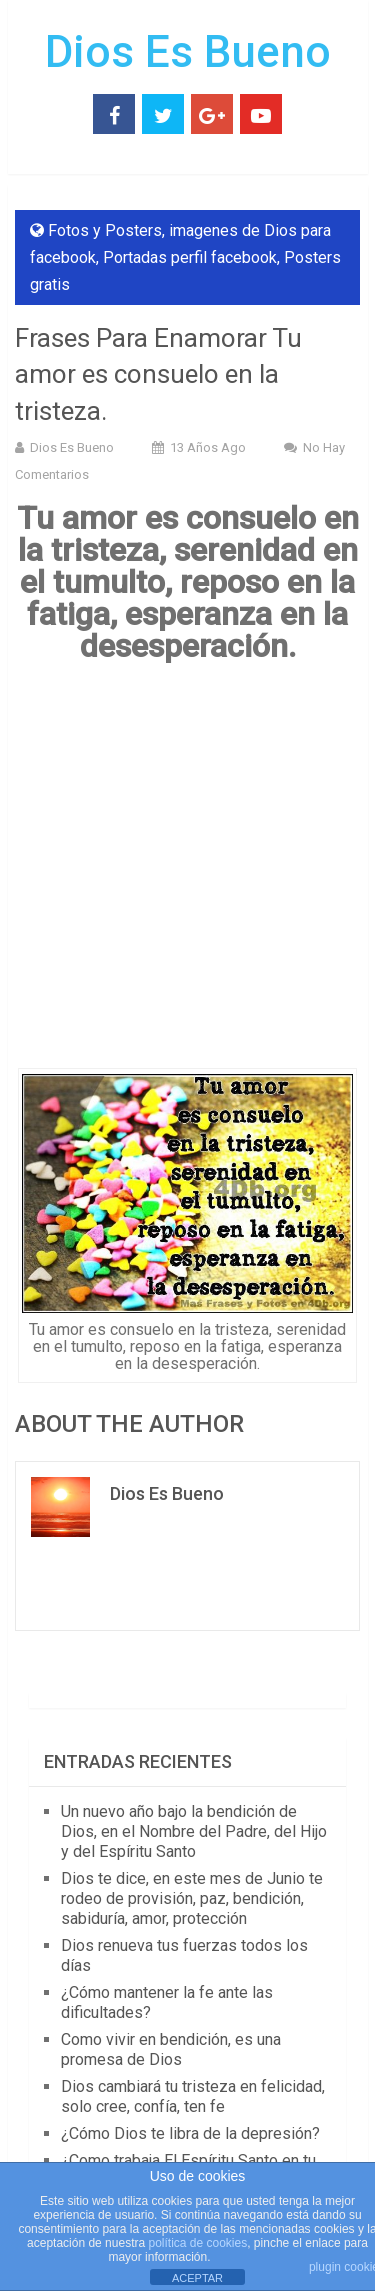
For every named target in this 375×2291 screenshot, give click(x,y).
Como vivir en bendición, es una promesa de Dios (171, 2049)
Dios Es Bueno (188, 52)
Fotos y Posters (105, 230)
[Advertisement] (187, 872)
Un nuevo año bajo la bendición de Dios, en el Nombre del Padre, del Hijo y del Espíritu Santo (194, 1831)
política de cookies (197, 2243)
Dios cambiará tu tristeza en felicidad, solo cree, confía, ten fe (193, 2096)
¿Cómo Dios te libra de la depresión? (190, 2133)
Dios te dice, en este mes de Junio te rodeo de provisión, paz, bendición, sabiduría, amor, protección (192, 1898)
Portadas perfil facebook (190, 257)
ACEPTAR (197, 2278)
